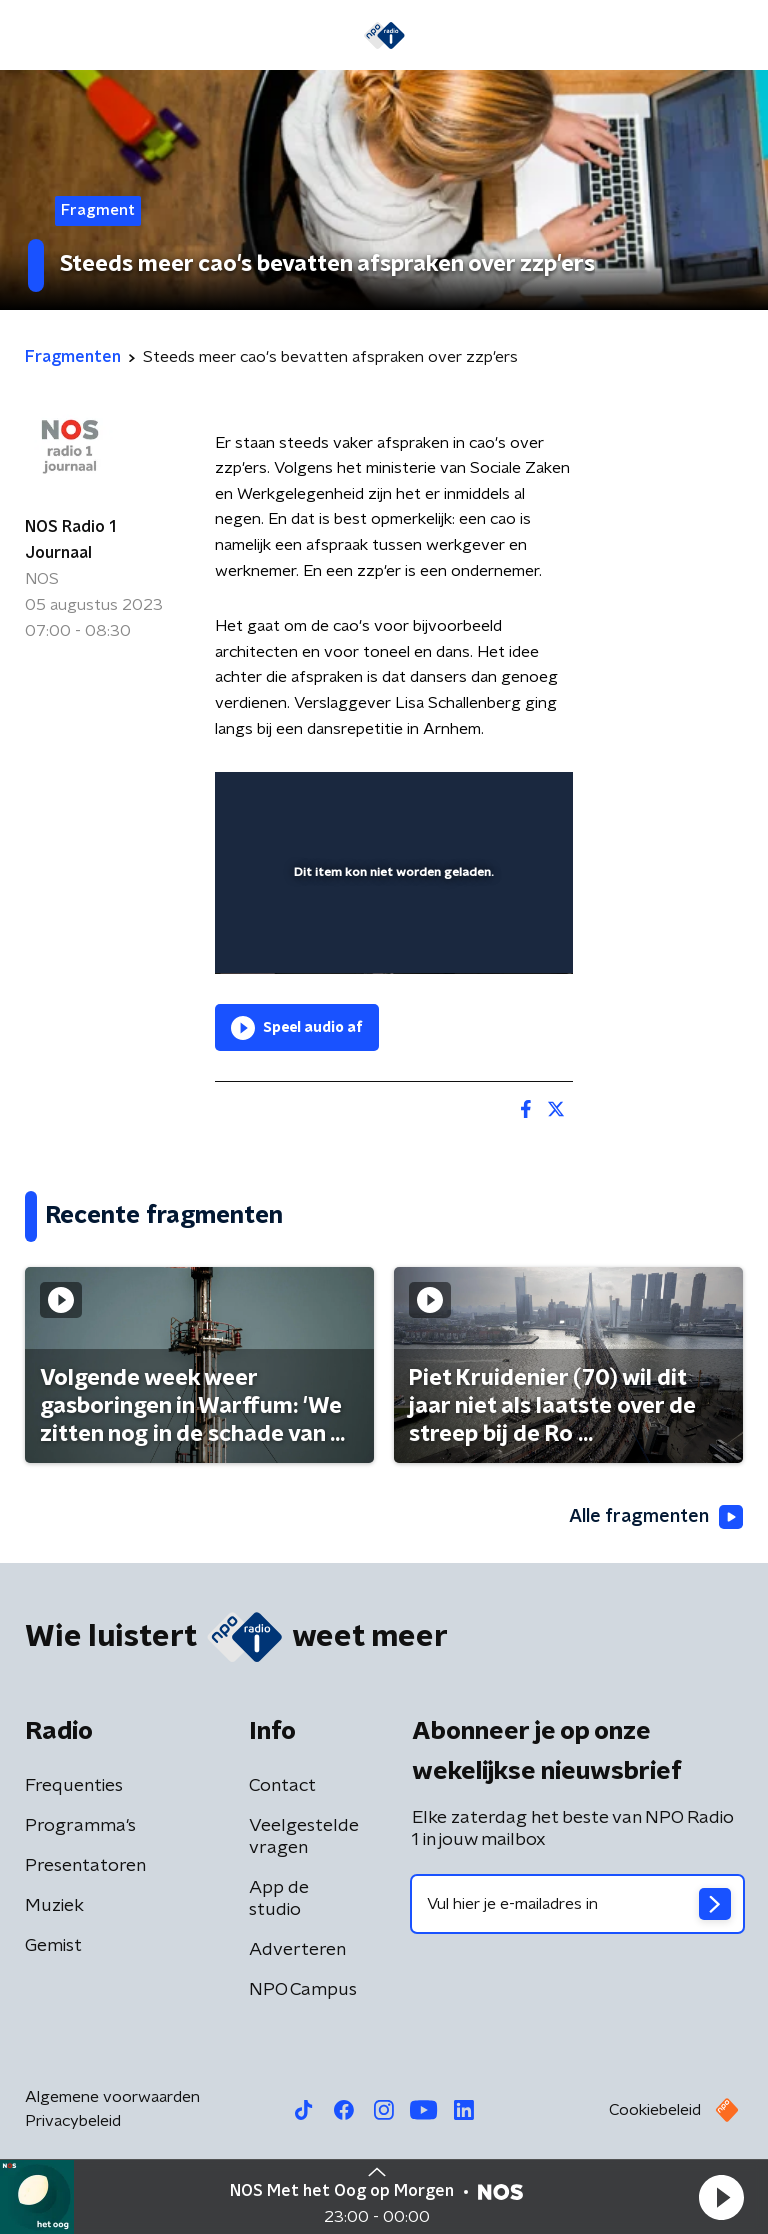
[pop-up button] (465, 800)
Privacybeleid (73, 2121)
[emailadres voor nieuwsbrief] (577, 1904)
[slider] (391, 938)
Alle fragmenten (656, 1517)
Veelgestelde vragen (304, 1837)
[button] (721, 2197)
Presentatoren (85, 1866)
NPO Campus (303, 1990)
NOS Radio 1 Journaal (70, 540)
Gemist (53, 1946)
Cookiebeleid (655, 2110)
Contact (282, 1786)
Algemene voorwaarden (112, 2097)
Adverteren (297, 1950)
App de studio (279, 1899)
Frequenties (74, 1786)
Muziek (54, 1906)
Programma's (80, 1826)
